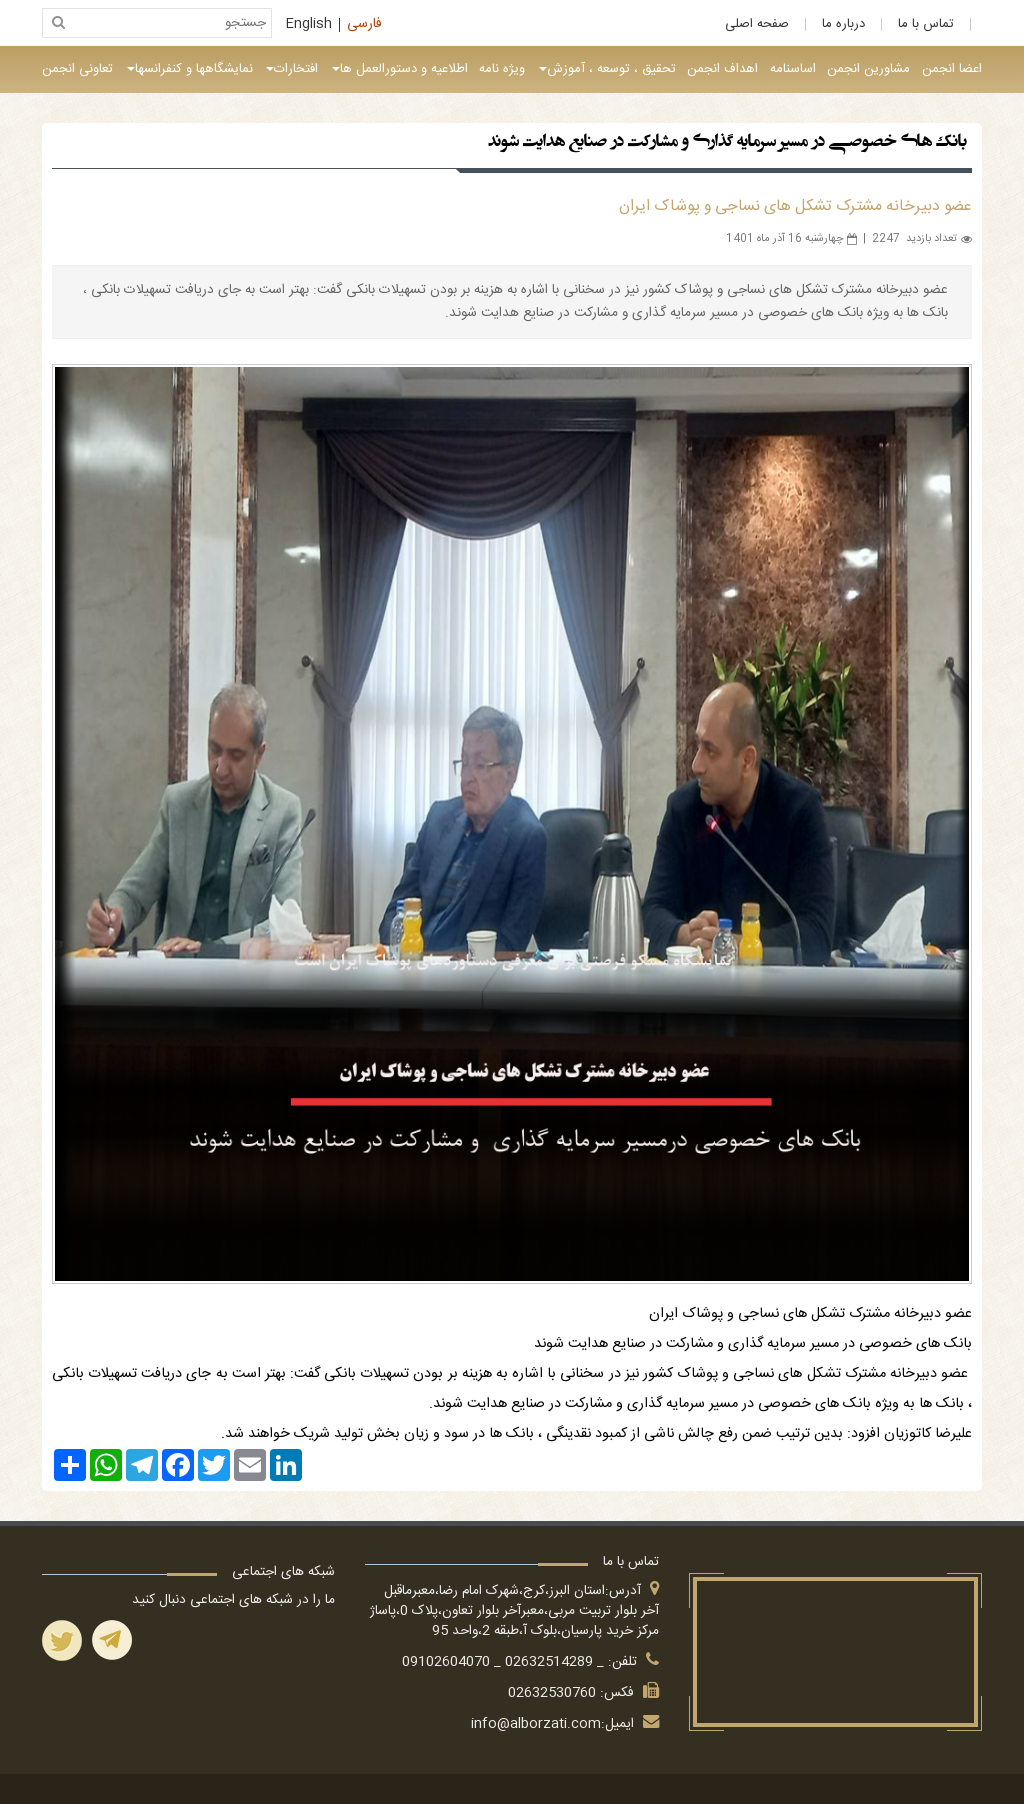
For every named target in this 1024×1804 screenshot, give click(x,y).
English (309, 25)
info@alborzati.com (536, 1724)
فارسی (364, 25)
